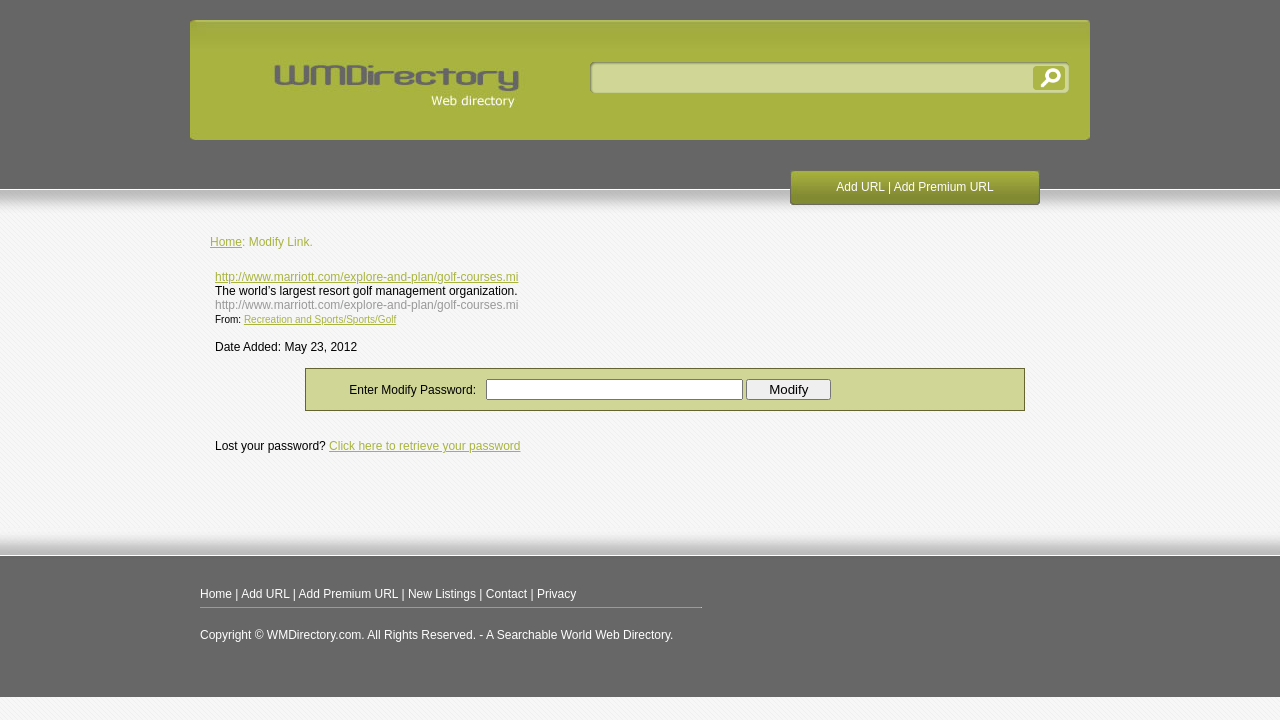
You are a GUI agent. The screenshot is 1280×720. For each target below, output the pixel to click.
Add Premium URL (944, 187)
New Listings (442, 594)
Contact (506, 594)
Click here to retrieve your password (424, 446)
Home (226, 242)
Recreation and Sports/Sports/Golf (320, 319)
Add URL (860, 187)
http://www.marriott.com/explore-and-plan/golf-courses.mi (366, 277)
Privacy (556, 594)
